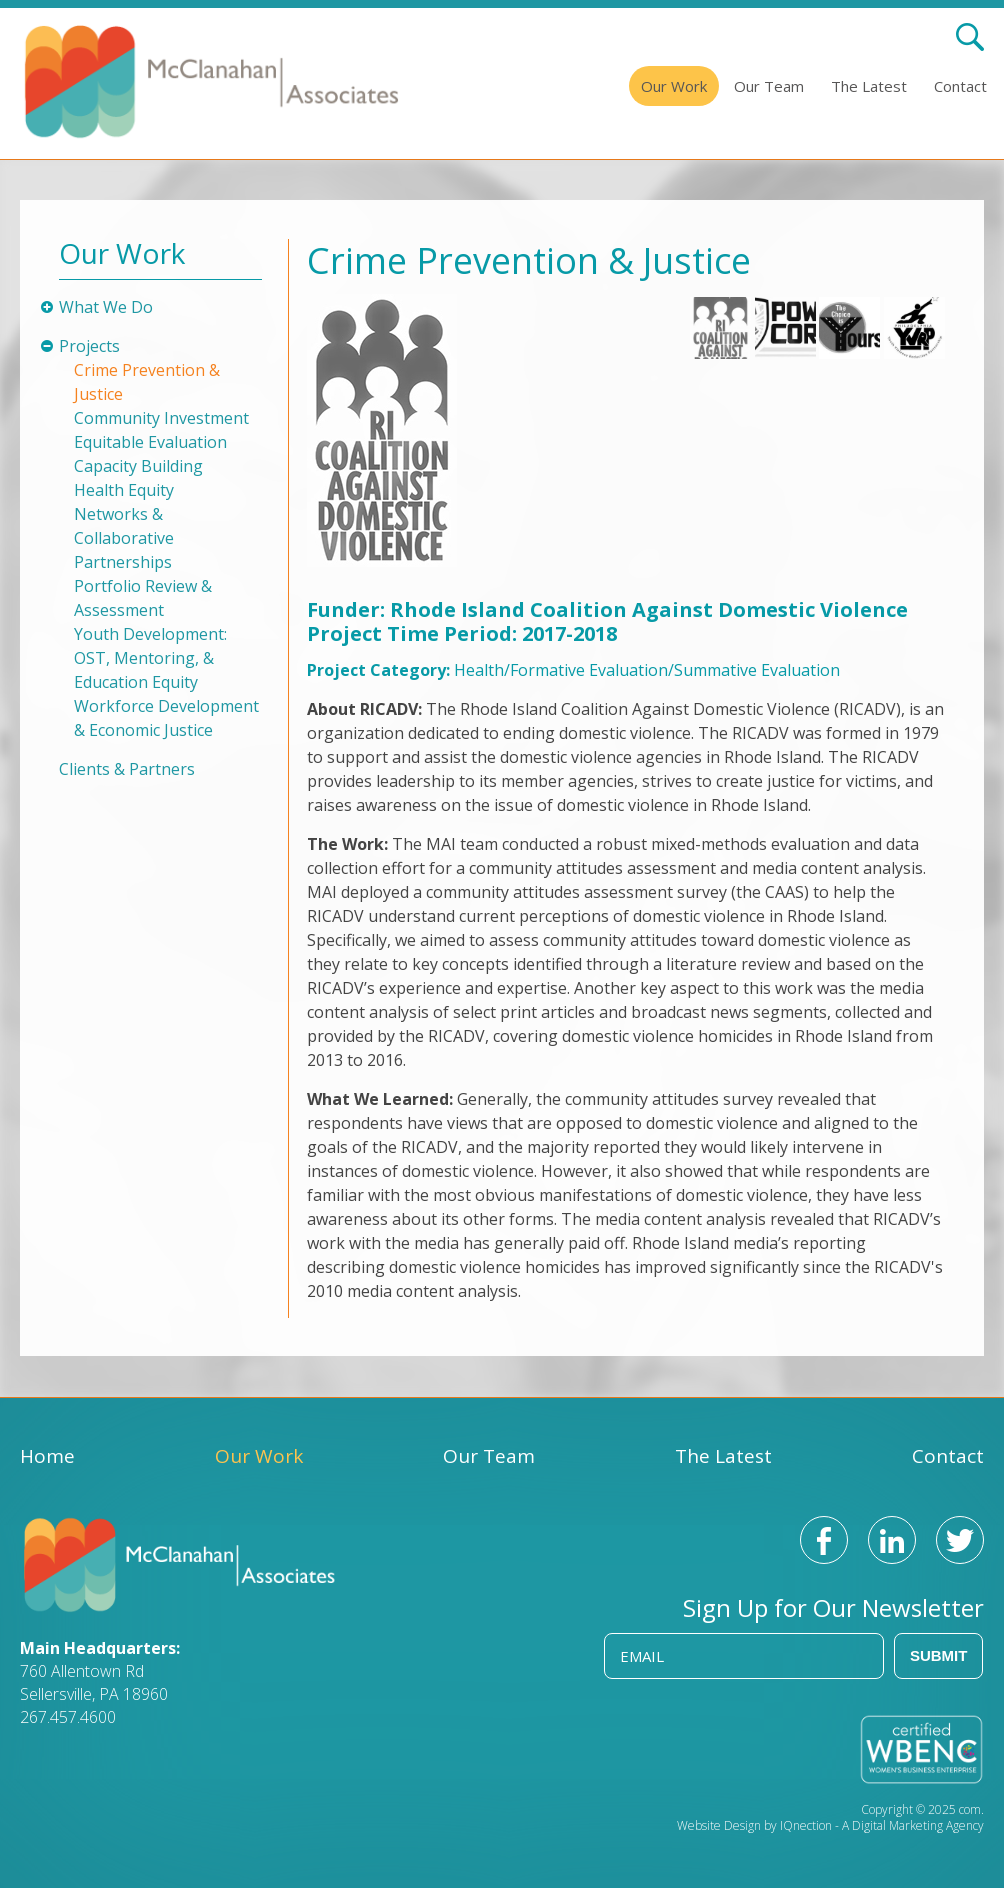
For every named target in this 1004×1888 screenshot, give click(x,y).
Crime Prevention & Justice (147, 382)
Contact (960, 86)
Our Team (769, 86)
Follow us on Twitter (960, 1540)
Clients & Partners (127, 769)
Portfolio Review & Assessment (143, 598)
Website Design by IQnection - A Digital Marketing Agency (830, 1825)
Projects (89, 346)
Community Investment (161, 418)
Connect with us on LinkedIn (892, 1540)
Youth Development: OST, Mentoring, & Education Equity (150, 658)
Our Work (674, 86)
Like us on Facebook (824, 1540)
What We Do (106, 307)
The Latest (869, 86)
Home (47, 1456)
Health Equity (124, 490)
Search (970, 37)
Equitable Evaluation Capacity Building (150, 454)
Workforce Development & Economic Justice (166, 718)
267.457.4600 (68, 1717)
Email (642, 1656)
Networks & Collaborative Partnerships (124, 538)
